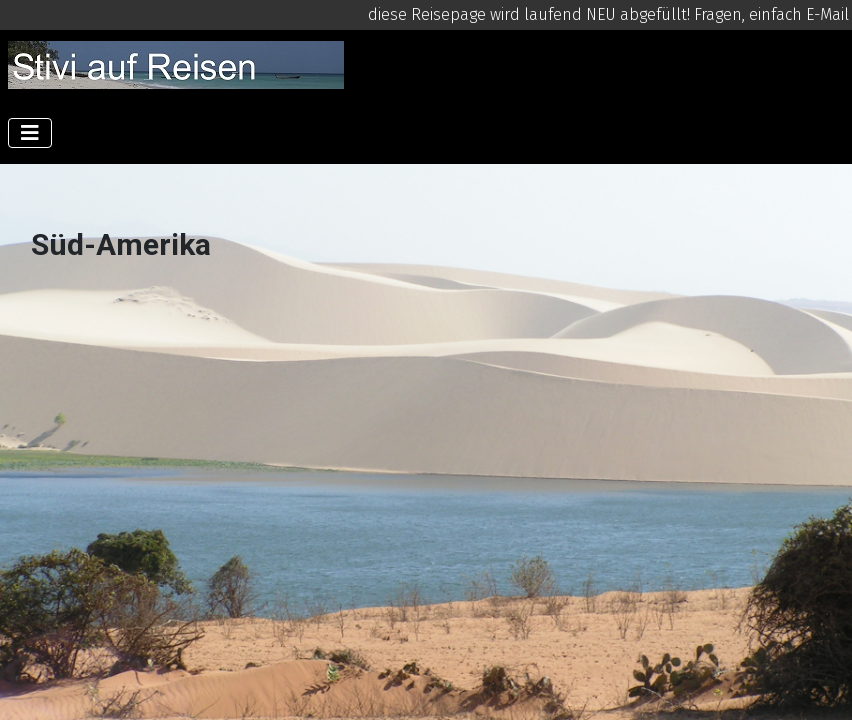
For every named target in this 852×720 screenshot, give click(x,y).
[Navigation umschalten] (30, 133)
